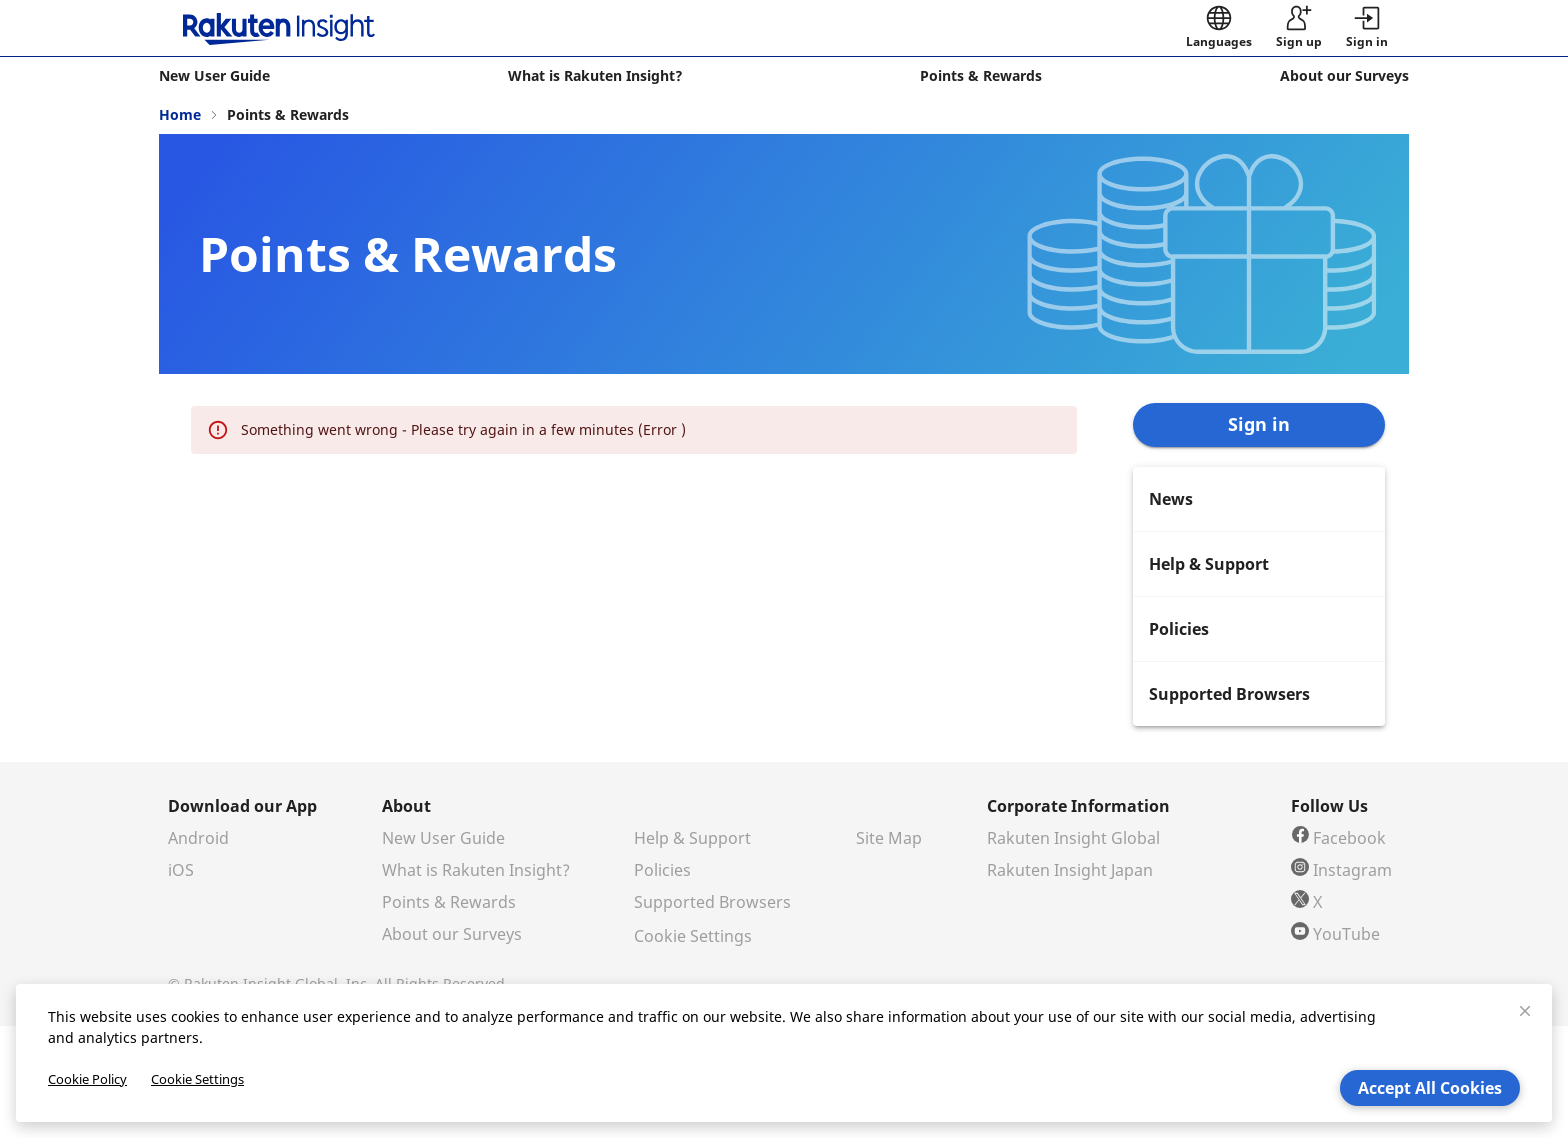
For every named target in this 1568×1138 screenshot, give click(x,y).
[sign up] (1299, 28)
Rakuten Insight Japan (1070, 870)
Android (198, 838)
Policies (662, 870)
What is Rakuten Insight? (476, 870)
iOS (181, 870)
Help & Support (692, 838)
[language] (1219, 28)
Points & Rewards (449, 902)
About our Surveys (452, 934)
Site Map (889, 838)
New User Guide (443, 838)
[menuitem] (1259, 499)
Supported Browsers (712, 902)
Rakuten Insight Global (1073, 838)
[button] (1367, 28)
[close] (1525, 1011)
